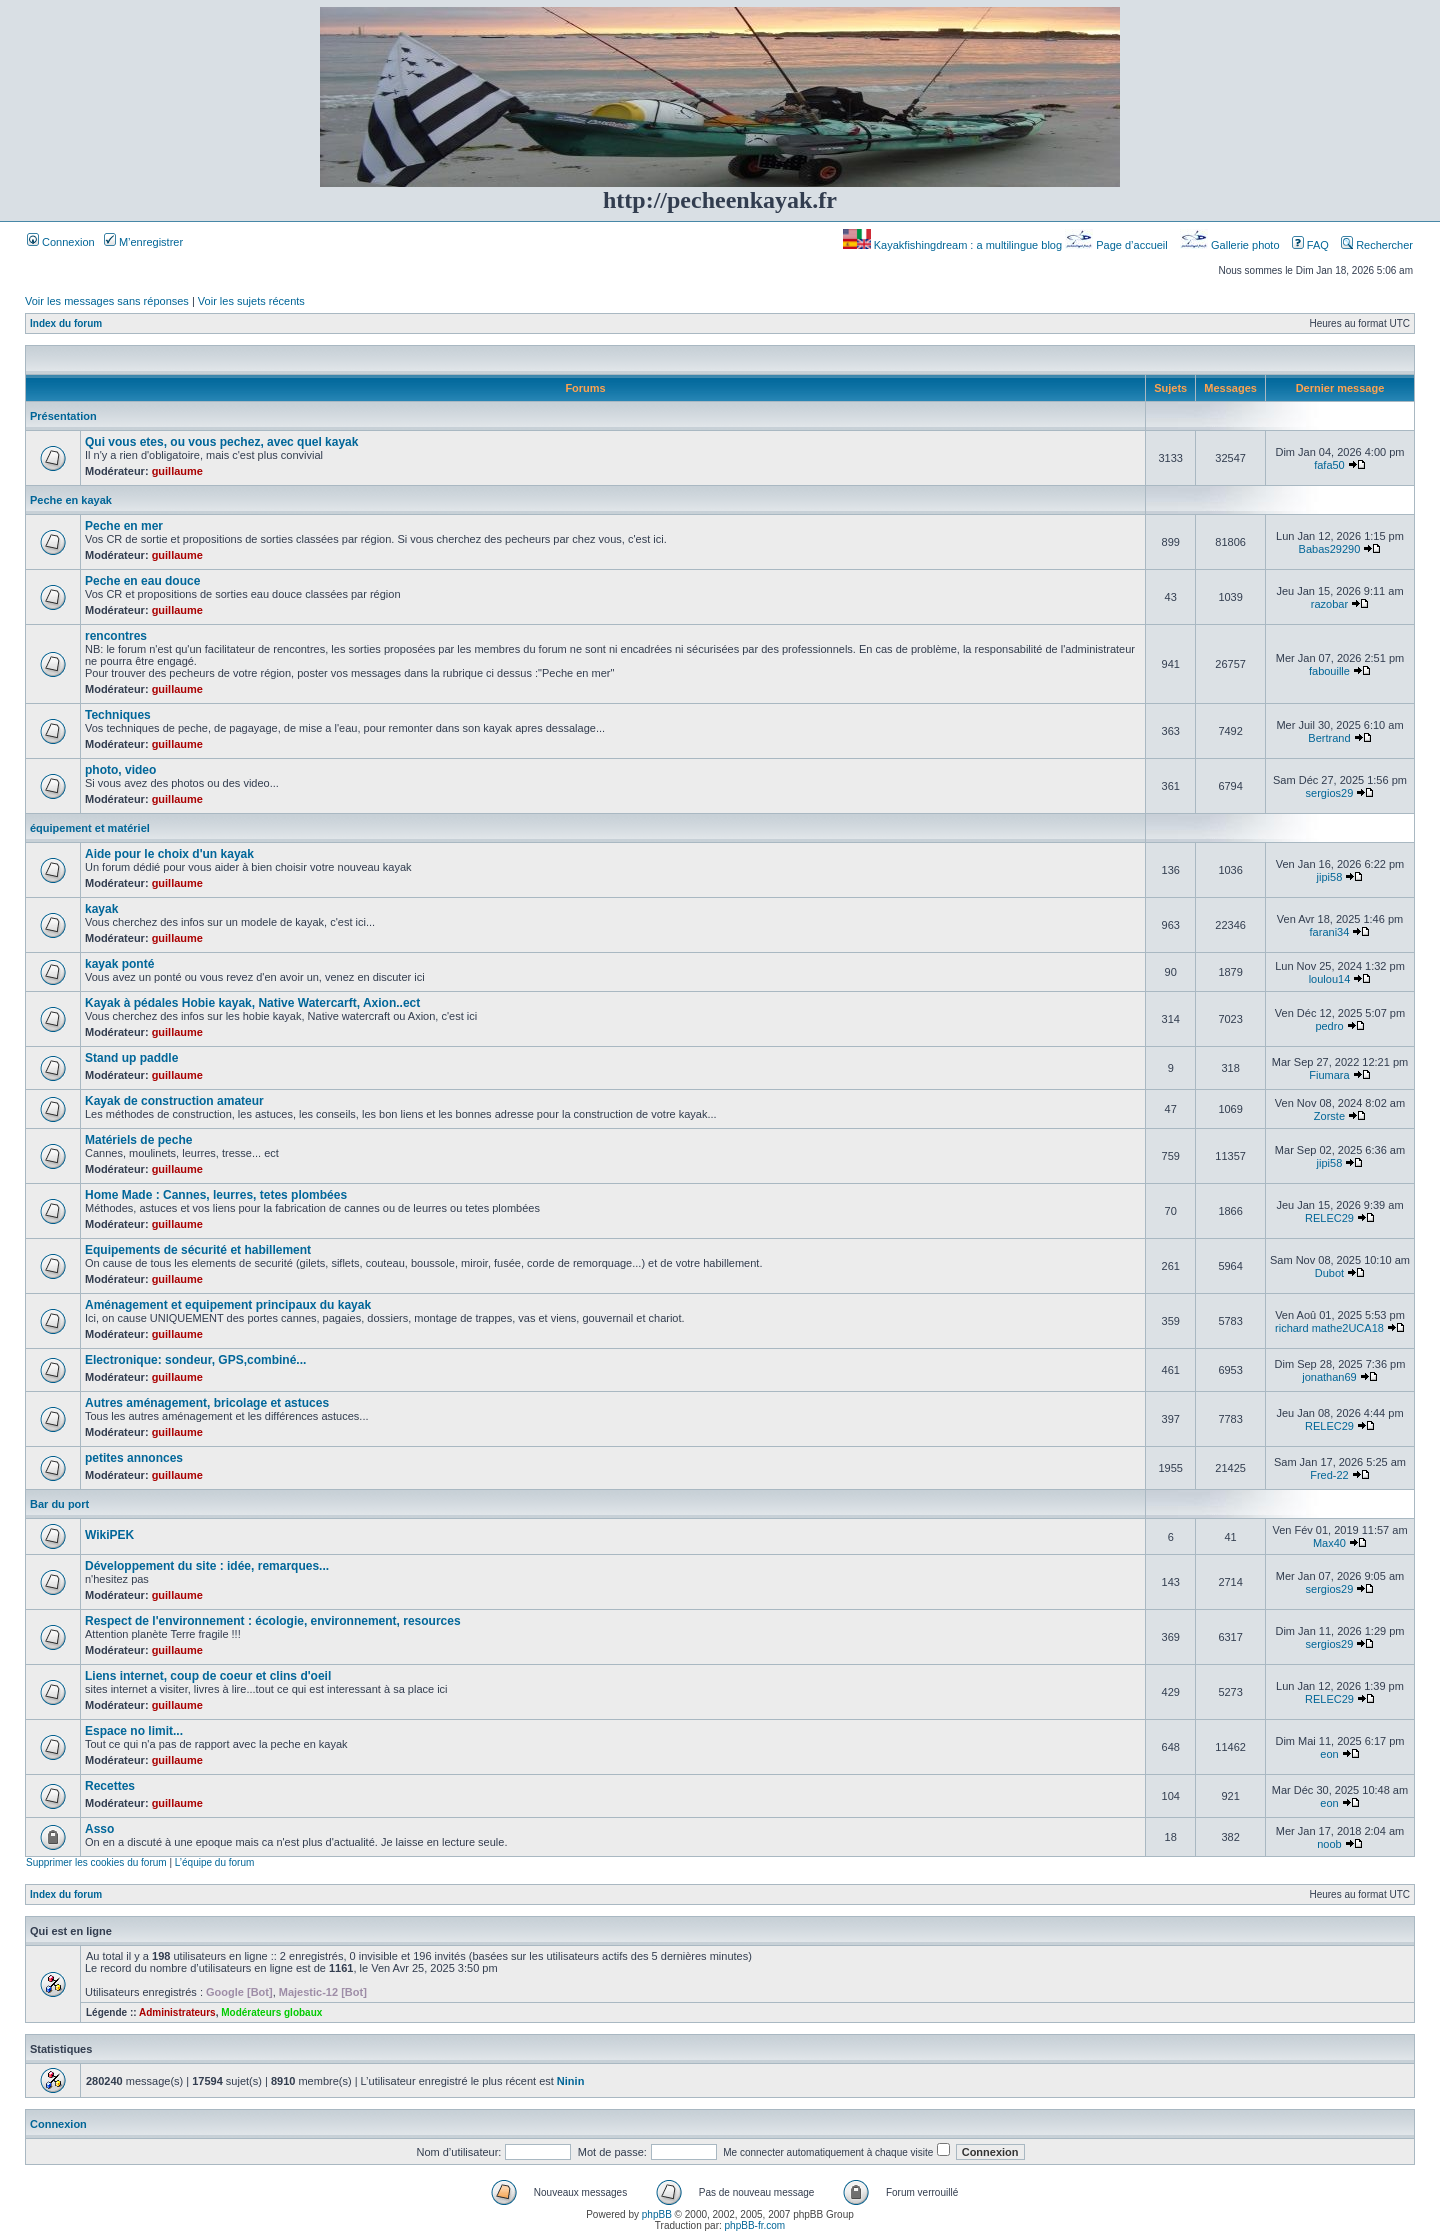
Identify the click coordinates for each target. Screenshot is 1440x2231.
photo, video (120, 770)
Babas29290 (1330, 549)
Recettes (110, 1786)
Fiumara (1329, 1075)
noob (1329, 1844)
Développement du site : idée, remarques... (207, 1566)
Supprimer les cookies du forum (96, 1862)
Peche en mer (124, 526)
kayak (101, 909)
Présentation (63, 416)
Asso (99, 1829)
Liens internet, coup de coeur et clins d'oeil (208, 1676)
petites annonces (134, 1458)
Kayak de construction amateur (174, 1101)
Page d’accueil (1118, 245)
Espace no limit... (134, 1731)
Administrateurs (177, 2012)
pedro (1329, 1026)
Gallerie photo (1231, 245)
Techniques (118, 715)
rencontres (116, 636)
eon (1329, 1754)
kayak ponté (119, 964)
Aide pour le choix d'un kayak (169, 854)
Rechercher (1377, 245)
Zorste (1329, 1116)
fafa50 (1329, 465)
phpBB (657, 2214)
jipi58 (1330, 877)
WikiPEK (109, 1535)
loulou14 (1330, 979)
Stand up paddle (131, 1058)
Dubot (1329, 1273)
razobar (1329, 604)
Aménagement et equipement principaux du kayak (228, 1305)
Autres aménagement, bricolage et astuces (207, 1403)
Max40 (1329, 1543)
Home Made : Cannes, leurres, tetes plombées (216, 1195)
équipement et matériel (90, 828)
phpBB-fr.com (755, 2225)
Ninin (571, 2081)
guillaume (177, 471)
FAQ (1310, 245)
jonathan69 (1329, 1377)
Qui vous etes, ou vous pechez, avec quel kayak (221, 442)
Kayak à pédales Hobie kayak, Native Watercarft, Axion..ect (252, 1003)
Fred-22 (1329, 1475)
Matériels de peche (138, 1140)
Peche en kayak (71, 500)
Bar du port (59, 1504)
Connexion (61, 242)
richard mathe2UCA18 (1329, 1328)
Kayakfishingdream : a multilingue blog (954, 245)
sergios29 (1330, 793)
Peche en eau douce (142, 581)
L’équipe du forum (215, 1862)
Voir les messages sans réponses (107, 301)
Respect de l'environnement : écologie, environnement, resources (273, 1621)
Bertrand (1329, 738)
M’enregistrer (143, 242)
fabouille (1329, 671)
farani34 (1330, 932)
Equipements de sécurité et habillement (198, 1250)
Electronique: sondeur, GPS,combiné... (195, 1360)
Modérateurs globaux (271, 2012)
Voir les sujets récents (251, 301)
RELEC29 (1329, 1218)
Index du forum (66, 323)
